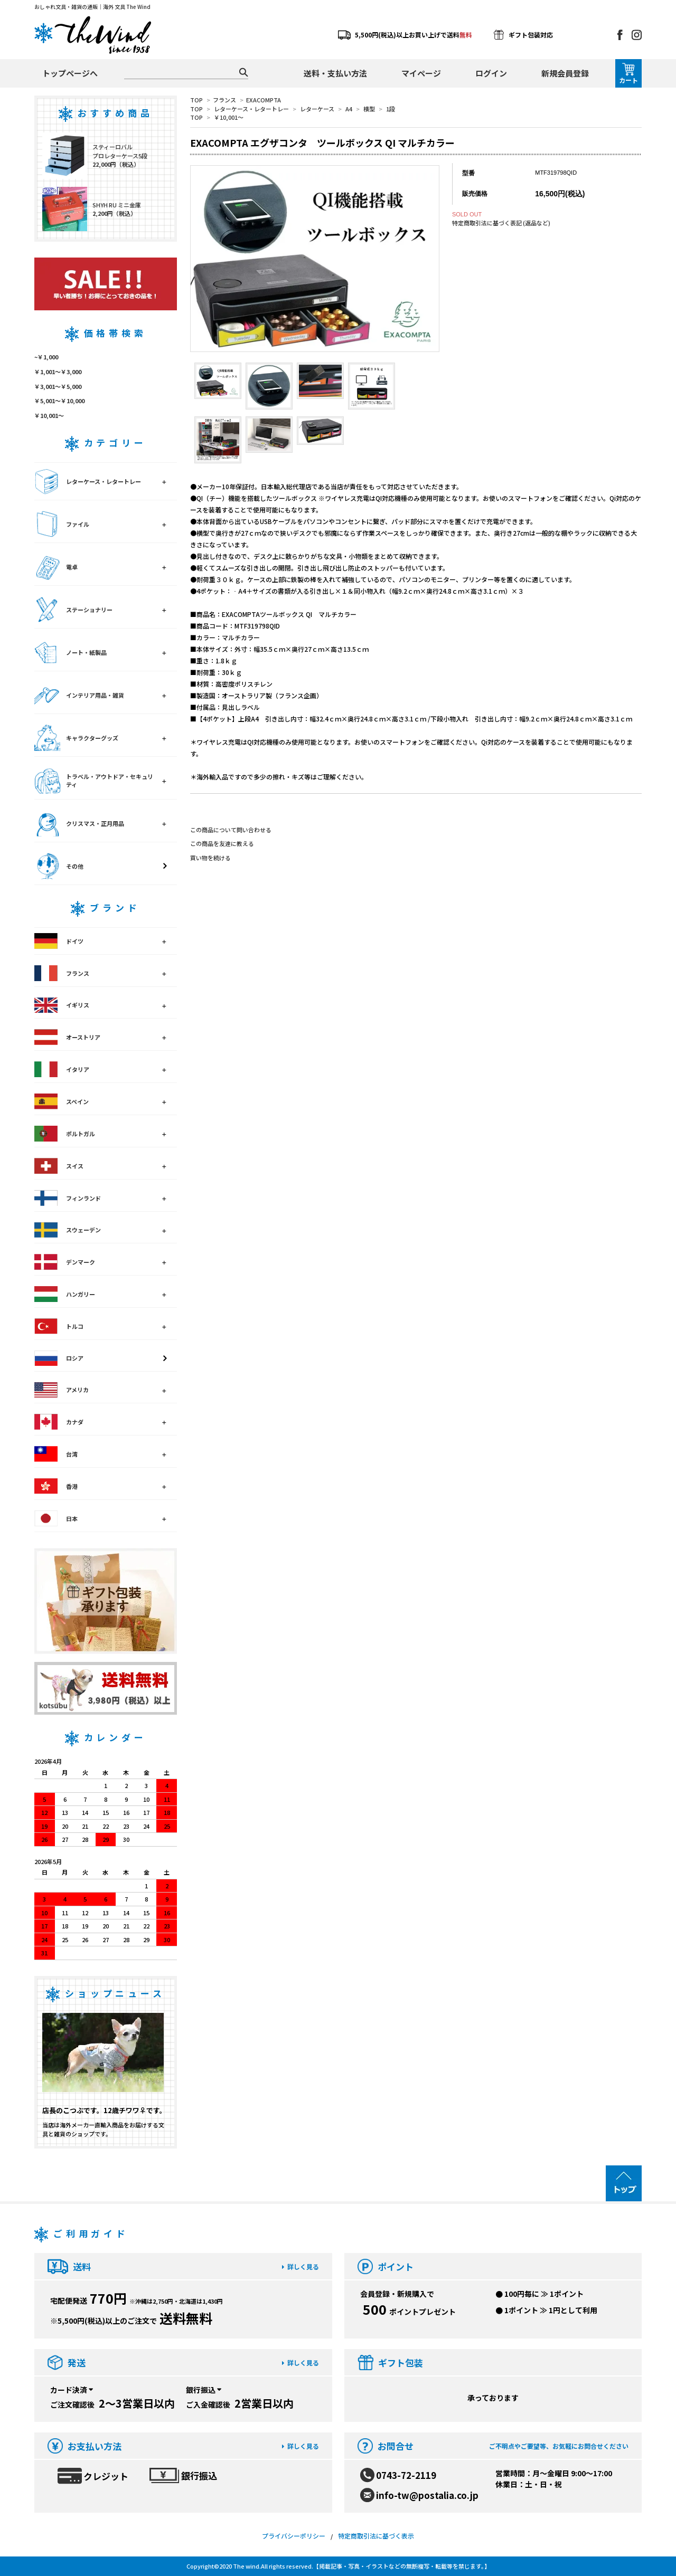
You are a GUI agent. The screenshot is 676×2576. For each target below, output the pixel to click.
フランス (224, 100)
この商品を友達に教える (222, 843)
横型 (369, 108)
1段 (390, 108)
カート (628, 73)
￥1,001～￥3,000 (57, 371)
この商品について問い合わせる (230, 829)
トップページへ (70, 73)
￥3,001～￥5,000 (57, 386)
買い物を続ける (210, 857)
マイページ (421, 73)
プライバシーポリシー (293, 2535)
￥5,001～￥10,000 (59, 400)
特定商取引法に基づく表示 (376, 2535)
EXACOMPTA (263, 100)
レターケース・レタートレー (251, 108)
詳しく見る (300, 2266)
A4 (348, 108)
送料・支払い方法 (335, 73)
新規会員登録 (565, 73)
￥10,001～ (228, 117)
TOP (196, 100)
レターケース (317, 108)
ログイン (491, 73)
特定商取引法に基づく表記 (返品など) (501, 222)
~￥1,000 (46, 357)
